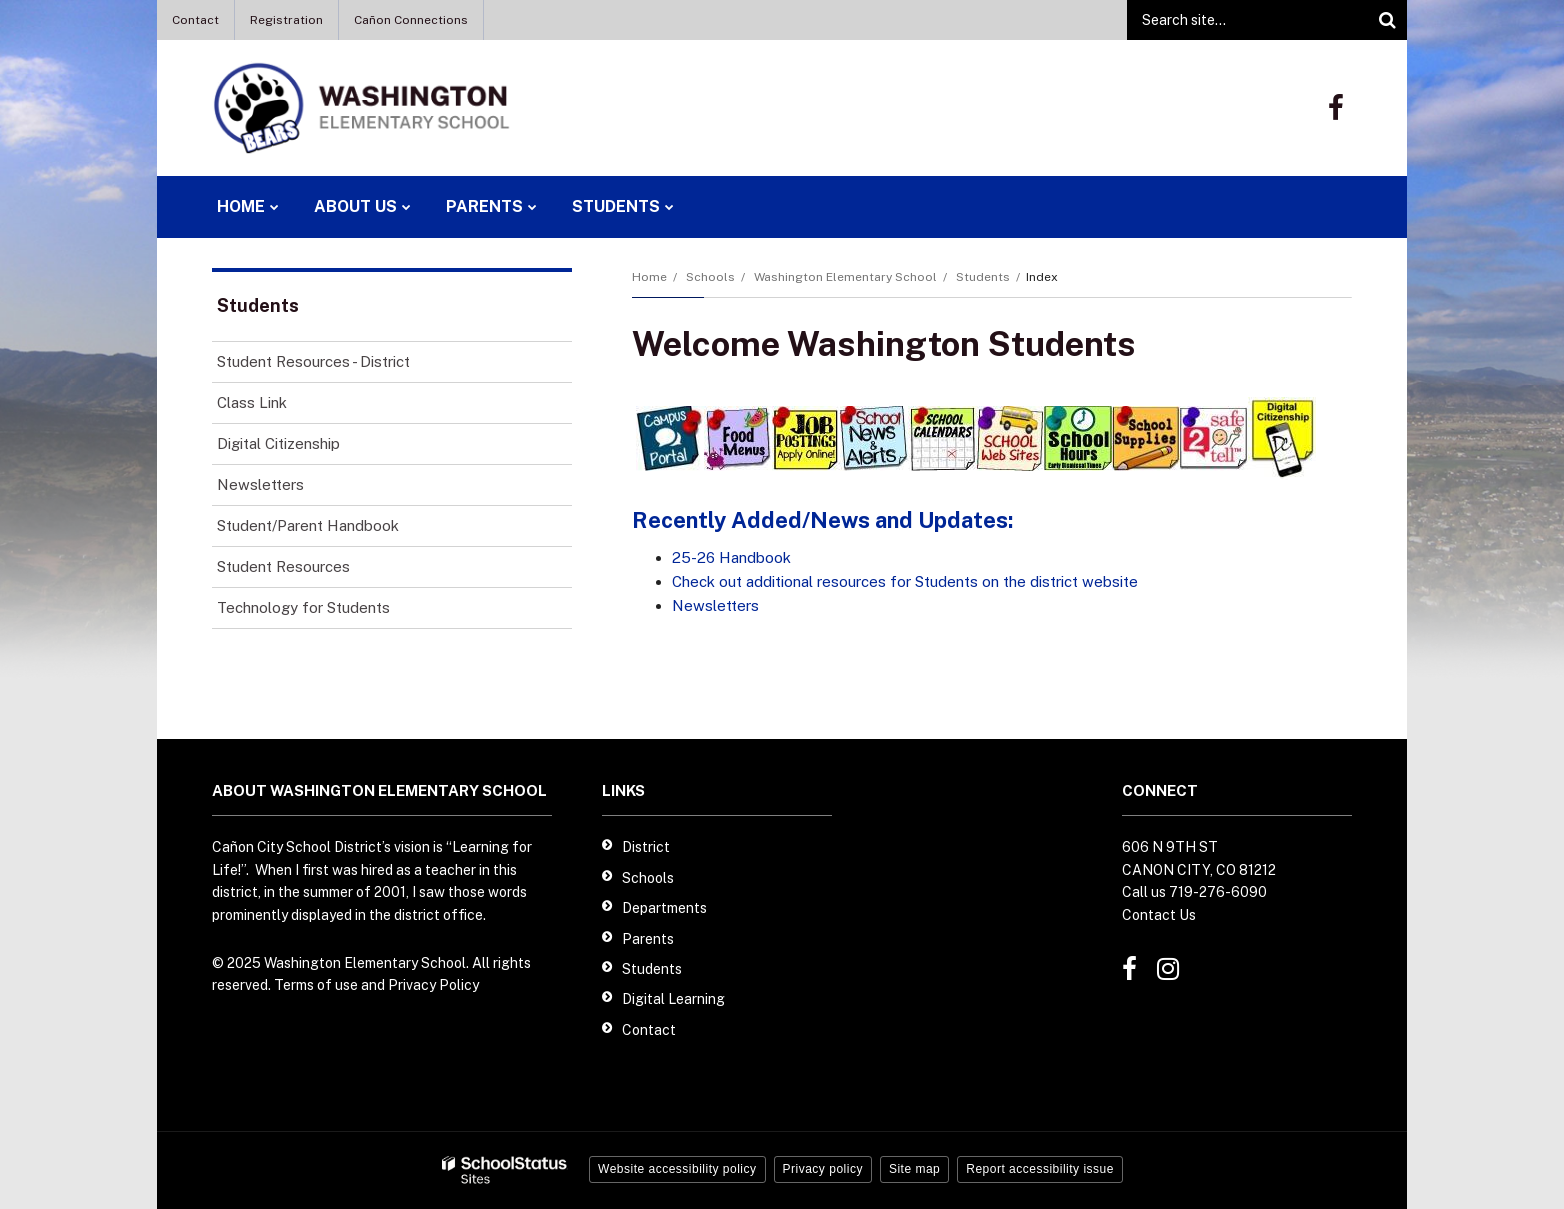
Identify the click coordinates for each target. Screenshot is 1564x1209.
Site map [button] (914, 1169)
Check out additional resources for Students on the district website (905, 581)
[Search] (1387, 20)
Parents (648, 939)
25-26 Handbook (731, 557)
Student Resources (283, 566)
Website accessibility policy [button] (677, 1169)
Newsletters (715, 605)
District (646, 847)
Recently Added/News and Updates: (822, 520)
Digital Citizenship (278, 443)
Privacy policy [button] (823, 1169)
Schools (710, 277)
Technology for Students (303, 607)
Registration (286, 20)
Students (983, 277)
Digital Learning (673, 999)
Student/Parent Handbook (308, 525)
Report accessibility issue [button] (1040, 1169)
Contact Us (1159, 915)
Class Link (252, 402)
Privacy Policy (433, 985)
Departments (664, 908)
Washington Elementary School (845, 277)
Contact (195, 20)
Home (649, 277)
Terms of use (316, 985)
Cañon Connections (411, 20)
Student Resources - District (313, 361)
